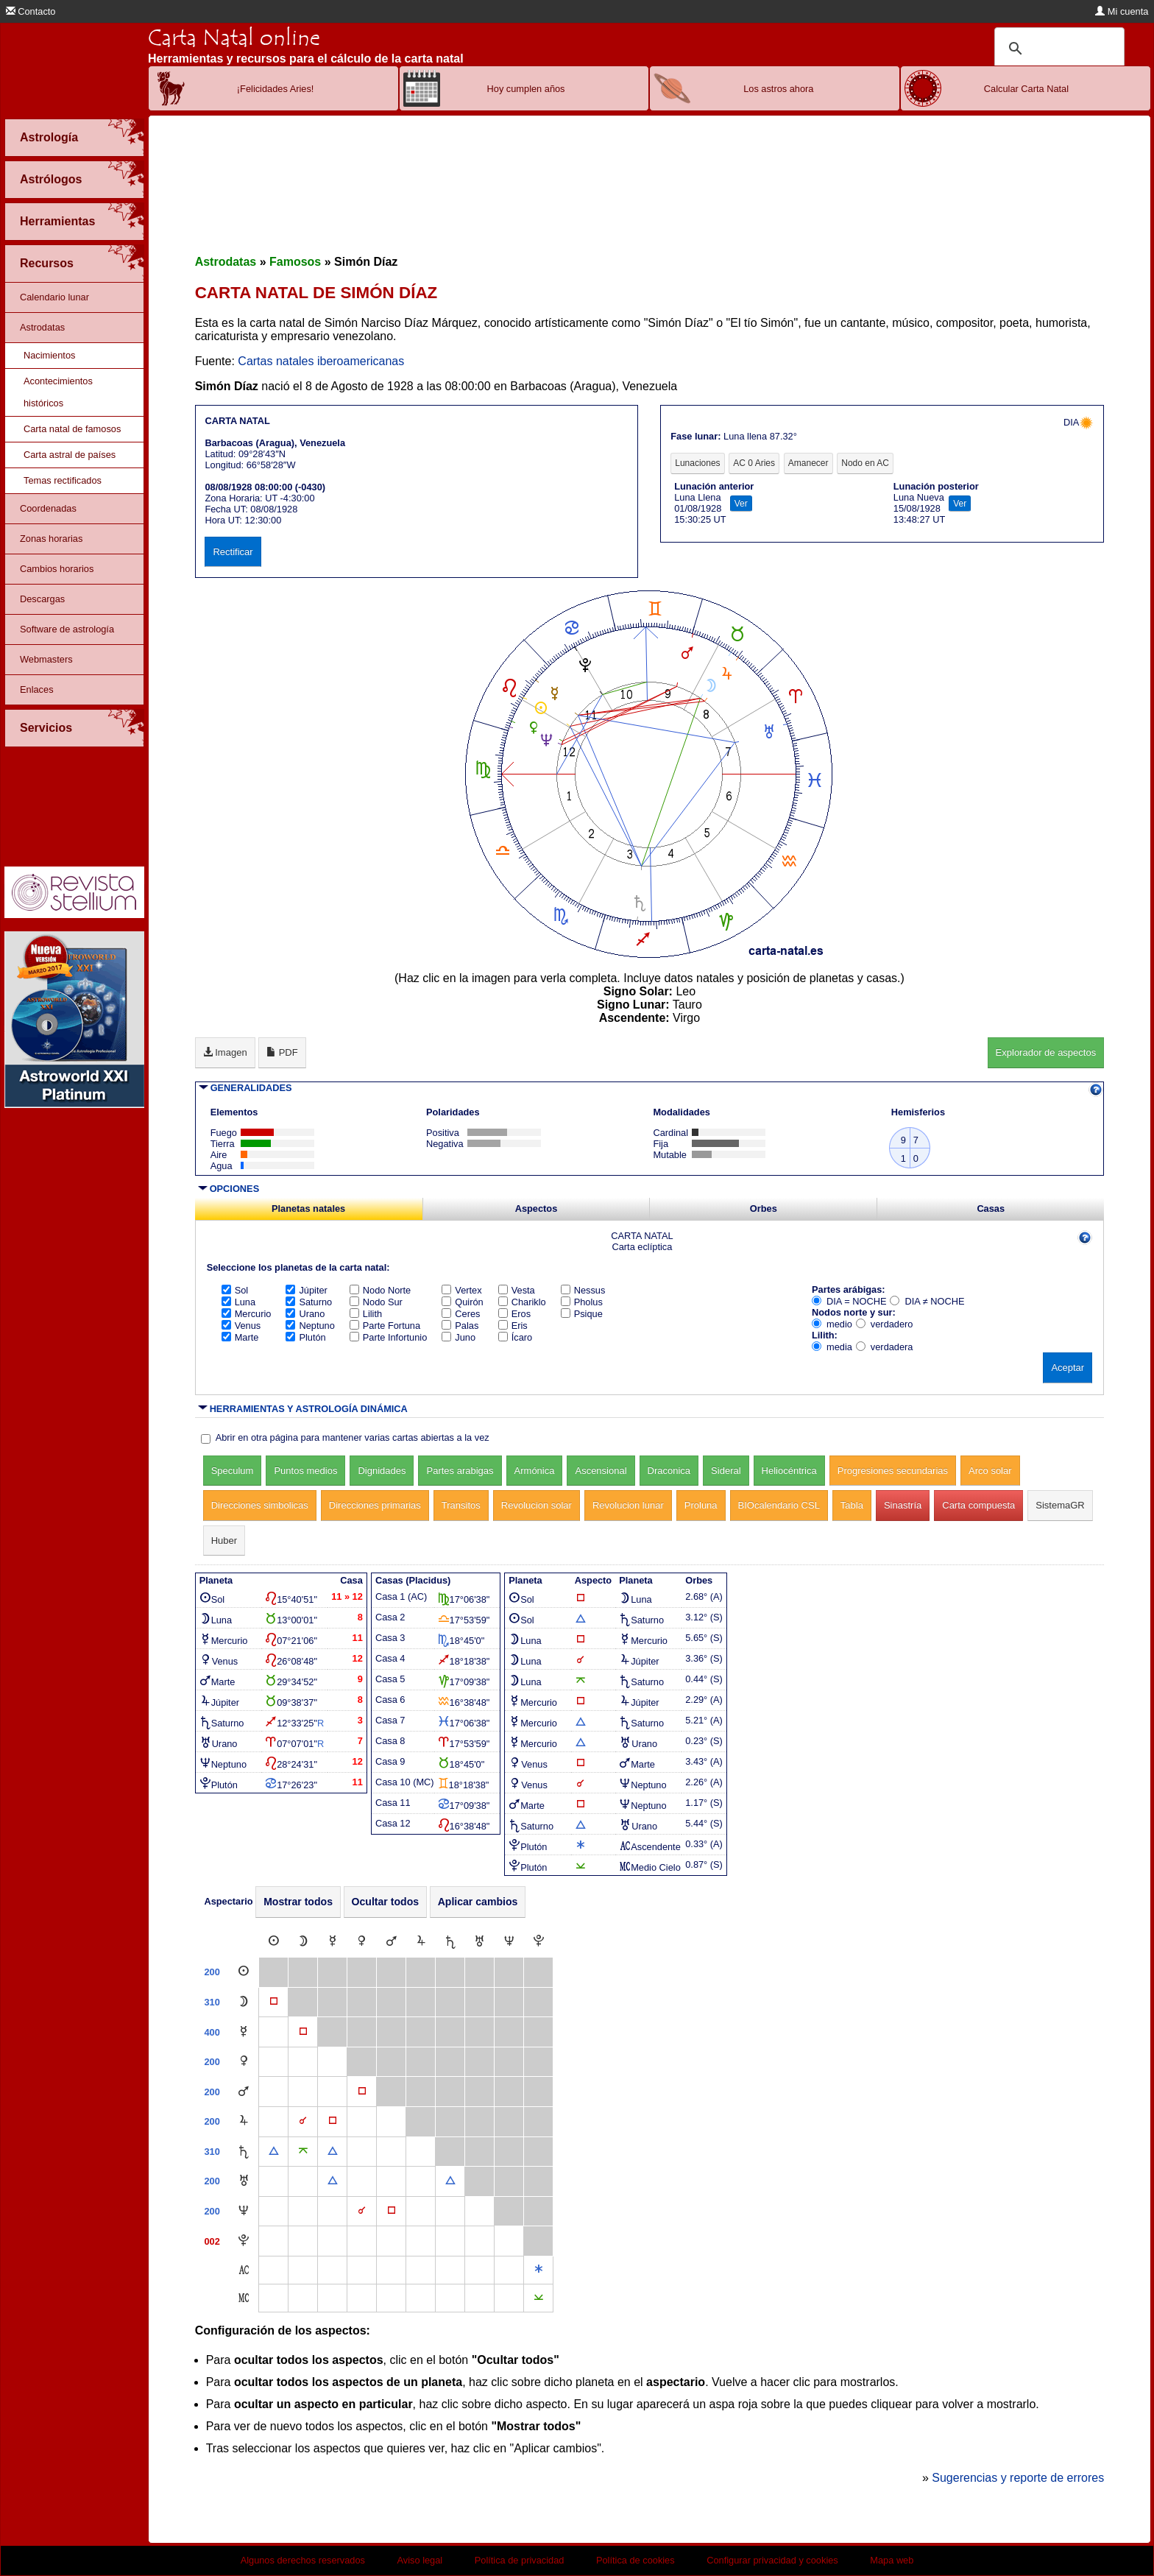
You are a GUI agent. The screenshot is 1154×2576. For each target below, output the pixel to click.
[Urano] (479, 1942)
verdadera (884, 1346)
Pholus (582, 1302)
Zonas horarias (51, 538)
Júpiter (306, 1290)
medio (832, 1324)
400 (211, 2032)
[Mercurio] (332, 1942)
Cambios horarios (56, 568)
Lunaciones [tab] (697, 463)
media (832, 1346)
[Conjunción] (302, 2121)
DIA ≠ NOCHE (927, 1301)
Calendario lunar (54, 297)
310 (211, 2002)
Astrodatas (42, 327)
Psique (582, 1313)
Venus (241, 1325)
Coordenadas (48, 508)
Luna (238, 1302)
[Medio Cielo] (243, 2298)
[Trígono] (274, 2152)
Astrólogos (51, 179)
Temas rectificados (63, 480)
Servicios (46, 727)
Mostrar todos (298, 1902)
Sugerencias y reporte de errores (1018, 2477)
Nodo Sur (376, 1302)
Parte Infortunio (389, 1337)
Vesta (516, 1290)
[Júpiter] (421, 1942)
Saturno (309, 1302)
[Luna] (303, 1942)
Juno (458, 1337)
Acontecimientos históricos (58, 392)
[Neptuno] (509, 1942)
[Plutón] (539, 1942)
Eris (513, 1325)
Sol (235, 1290)
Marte (240, 1337)
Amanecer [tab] (808, 463)
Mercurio (247, 1313)
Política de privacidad (519, 2560)
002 (211, 2241)
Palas (460, 1325)
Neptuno (310, 1325)
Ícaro (515, 1337)
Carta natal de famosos (72, 428)
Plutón (305, 1337)
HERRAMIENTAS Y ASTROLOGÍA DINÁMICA (309, 1408)
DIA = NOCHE (849, 1301)
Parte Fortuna (385, 1325)
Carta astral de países (70, 454)
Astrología (49, 137)
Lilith (366, 1313)
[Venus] (362, 1942)
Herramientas (57, 221)
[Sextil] (539, 2270)
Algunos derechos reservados (303, 2560)
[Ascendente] (243, 2270)
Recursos (47, 263)
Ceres (461, 1313)
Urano (305, 1313)
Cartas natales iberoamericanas (321, 361)
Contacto (31, 11)
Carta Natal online (234, 38)
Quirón (462, 1302)
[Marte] (391, 1942)
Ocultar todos (386, 1902)
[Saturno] (450, 1942)
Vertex (461, 1290)
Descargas (42, 598)
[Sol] (274, 1942)
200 (211, 1971)
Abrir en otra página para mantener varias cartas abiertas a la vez (352, 1437)
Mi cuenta (1121, 11)
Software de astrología (67, 629)
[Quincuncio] (303, 2152)
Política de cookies (635, 2560)
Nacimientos (49, 355)
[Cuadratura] (274, 2002)
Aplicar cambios (478, 1902)
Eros (514, 1313)
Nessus (583, 1290)
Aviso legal (420, 2560)
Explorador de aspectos (1046, 1052)
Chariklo (522, 1302)
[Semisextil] (539, 2298)
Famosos (295, 261)
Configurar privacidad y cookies (772, 2560)
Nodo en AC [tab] (865, 463)
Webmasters (46, 659)
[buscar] (1057, 48)
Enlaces (37, 689)
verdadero (884, 1324)
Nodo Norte (380, 1290)
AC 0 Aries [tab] (754, 463)
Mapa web (891, 2560)
